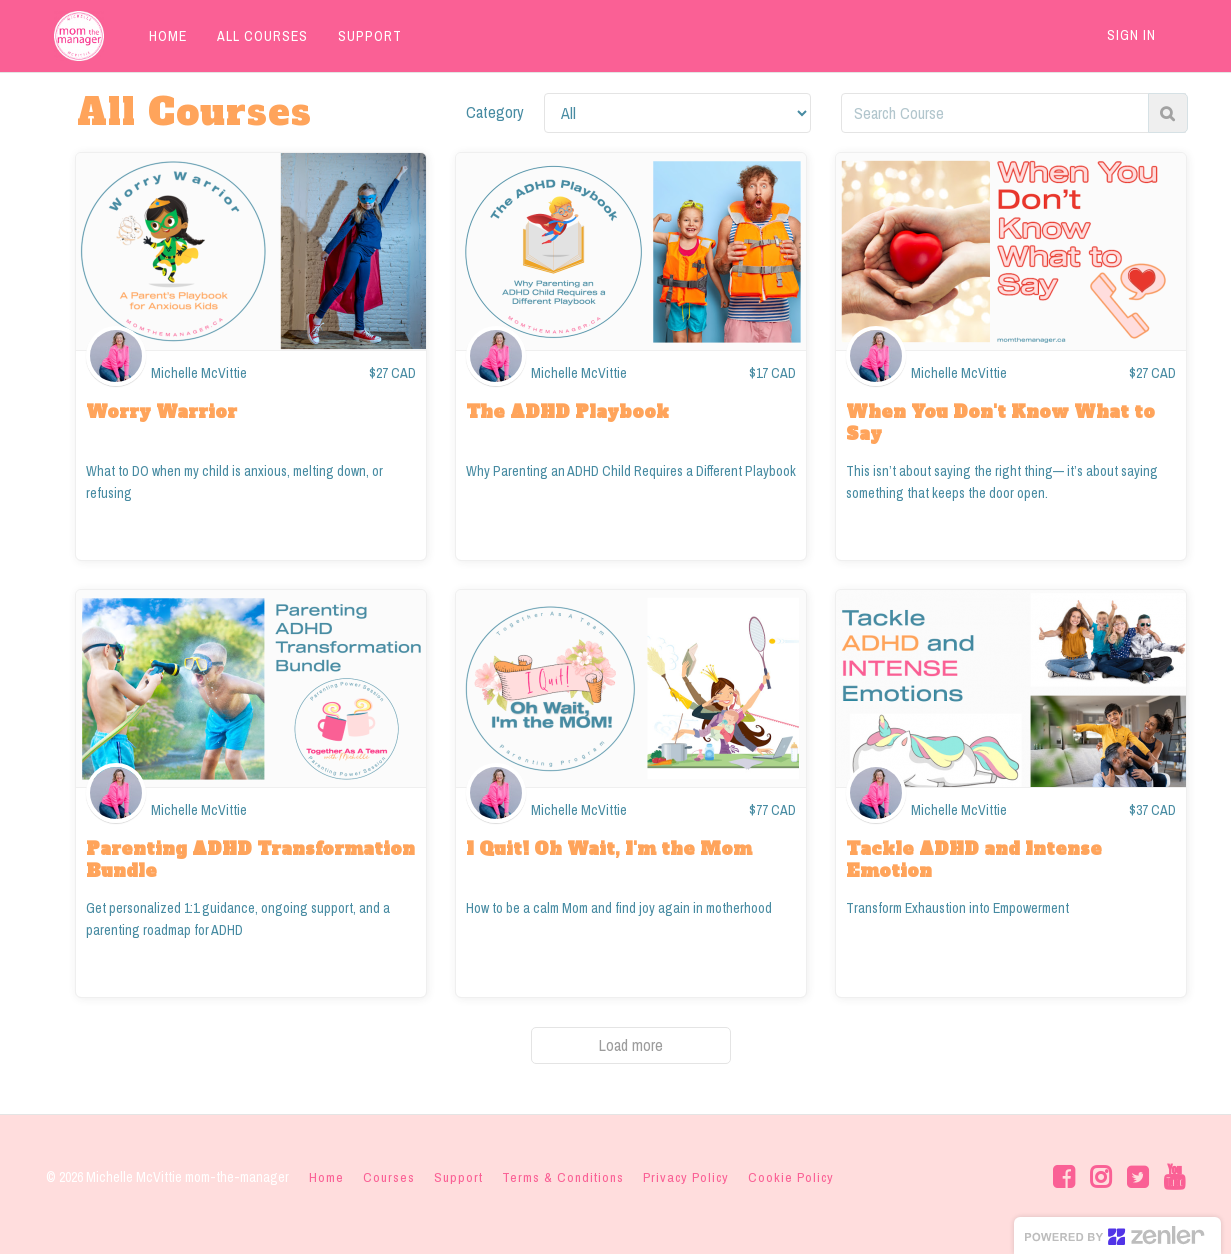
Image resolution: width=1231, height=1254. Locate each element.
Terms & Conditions (563, 1177)
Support (458, 1177)
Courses (389, 1177)
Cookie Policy (791, 1177)
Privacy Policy (686, 1177)
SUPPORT (362, 36)
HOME (160, 36)
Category (495, 112)
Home (326, 1177)
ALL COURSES (254, 36)
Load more (631, 1045)
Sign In (1131, 35)
